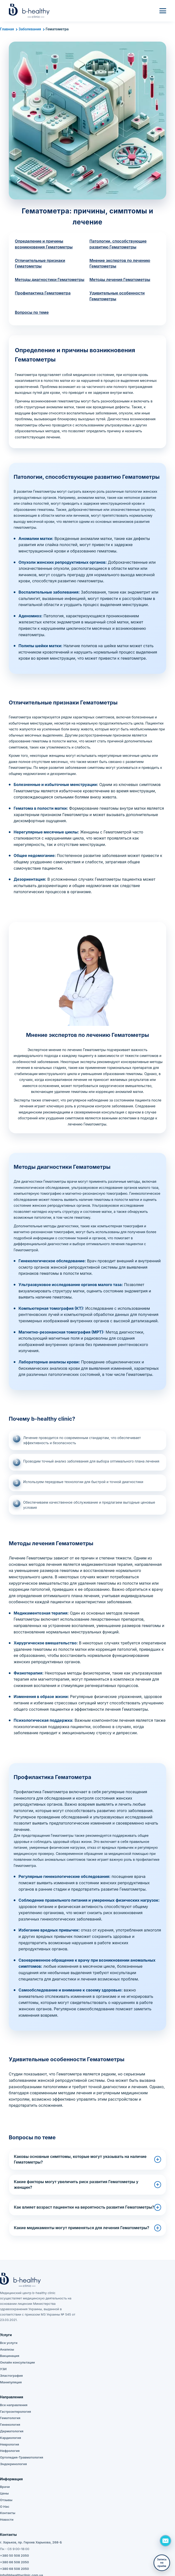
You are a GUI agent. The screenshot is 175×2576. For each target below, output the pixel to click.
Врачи (5, 2487)
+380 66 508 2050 (14, 2562)
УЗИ (3, 2369)
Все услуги (8, 2343)
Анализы (7, 2349)
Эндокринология (13, 2464)
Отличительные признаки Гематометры (40, 263)
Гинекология (10, 2424)
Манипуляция (11, 2382)
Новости (6, 2519)
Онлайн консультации (17, 2362)
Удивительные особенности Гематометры (117, 296)
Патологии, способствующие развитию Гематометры (118, 244)
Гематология (10, 2418)
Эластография (11, 2375)
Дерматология (11, 2431)
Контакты (7, 2513)
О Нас (4, 2506)
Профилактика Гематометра (43, 293)
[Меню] (162, 10)
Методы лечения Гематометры (119, 279)
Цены (4, 2493)
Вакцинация (9, 2356)
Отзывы (6, 2500)
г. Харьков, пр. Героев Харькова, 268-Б (31, 2542)
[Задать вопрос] (165, 2541)
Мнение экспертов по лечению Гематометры (119, 263)
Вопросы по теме (32, 312)
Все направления (13, 2405)
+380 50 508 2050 (14, 2555)
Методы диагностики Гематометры (49, 279)
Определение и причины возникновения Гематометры (44, 244)
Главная (7, 29)
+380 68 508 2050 (14, 2569)
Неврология (9, 2444)
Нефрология (10, 2451)
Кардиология (10, 2438)
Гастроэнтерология (15, 2411)
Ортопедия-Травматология (21, 2457)
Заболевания (30, 29)
